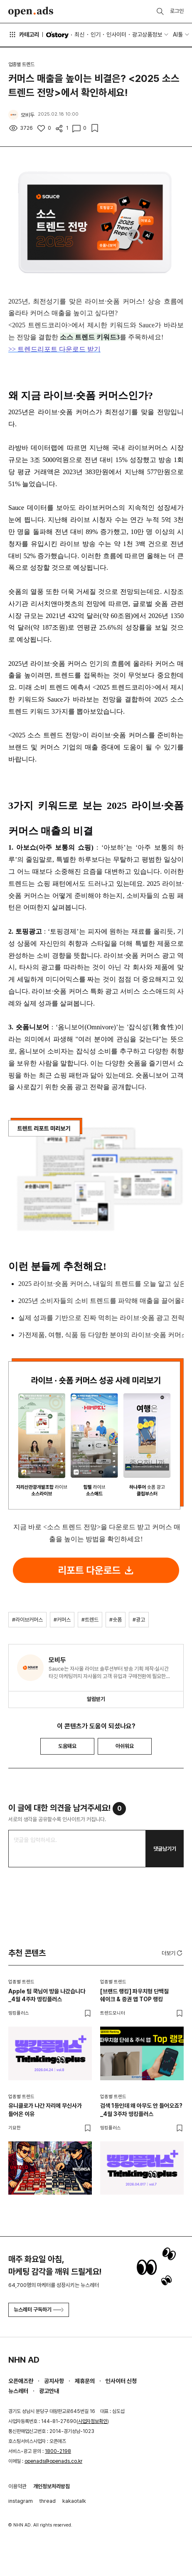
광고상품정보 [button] (147, 34)
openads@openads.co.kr (53, 2461)
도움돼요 (67, 1746)
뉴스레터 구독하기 (39, 2310)
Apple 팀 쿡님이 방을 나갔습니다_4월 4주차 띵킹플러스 (46, 1995)
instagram (20, 2501)
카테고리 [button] (23, 34)
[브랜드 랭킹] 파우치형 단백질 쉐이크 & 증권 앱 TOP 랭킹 (134, 1995)
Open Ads (30, 12)
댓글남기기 (164, 1849)
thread (47, 2501)
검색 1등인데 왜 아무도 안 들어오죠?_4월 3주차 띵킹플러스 (141, 2109)
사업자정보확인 (92, 2421)
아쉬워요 (125, 1746)
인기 (96, 34)
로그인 (177, 11)
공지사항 (54, 2381)
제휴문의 (85, 2381)
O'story (57, 35)
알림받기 (96, 1699)
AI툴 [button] (178, 34)
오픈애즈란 (20, 2381)
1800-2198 (58, 2451)
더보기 (173, 1953)
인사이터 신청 (121, 2381)
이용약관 (17, 2486)
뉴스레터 (18, 2391)
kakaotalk (74, 2501)
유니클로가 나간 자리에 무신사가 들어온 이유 (45, 2109)
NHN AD (23, 2360)
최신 (79, 34)
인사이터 (116, 34)
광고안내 (49, 2391)
